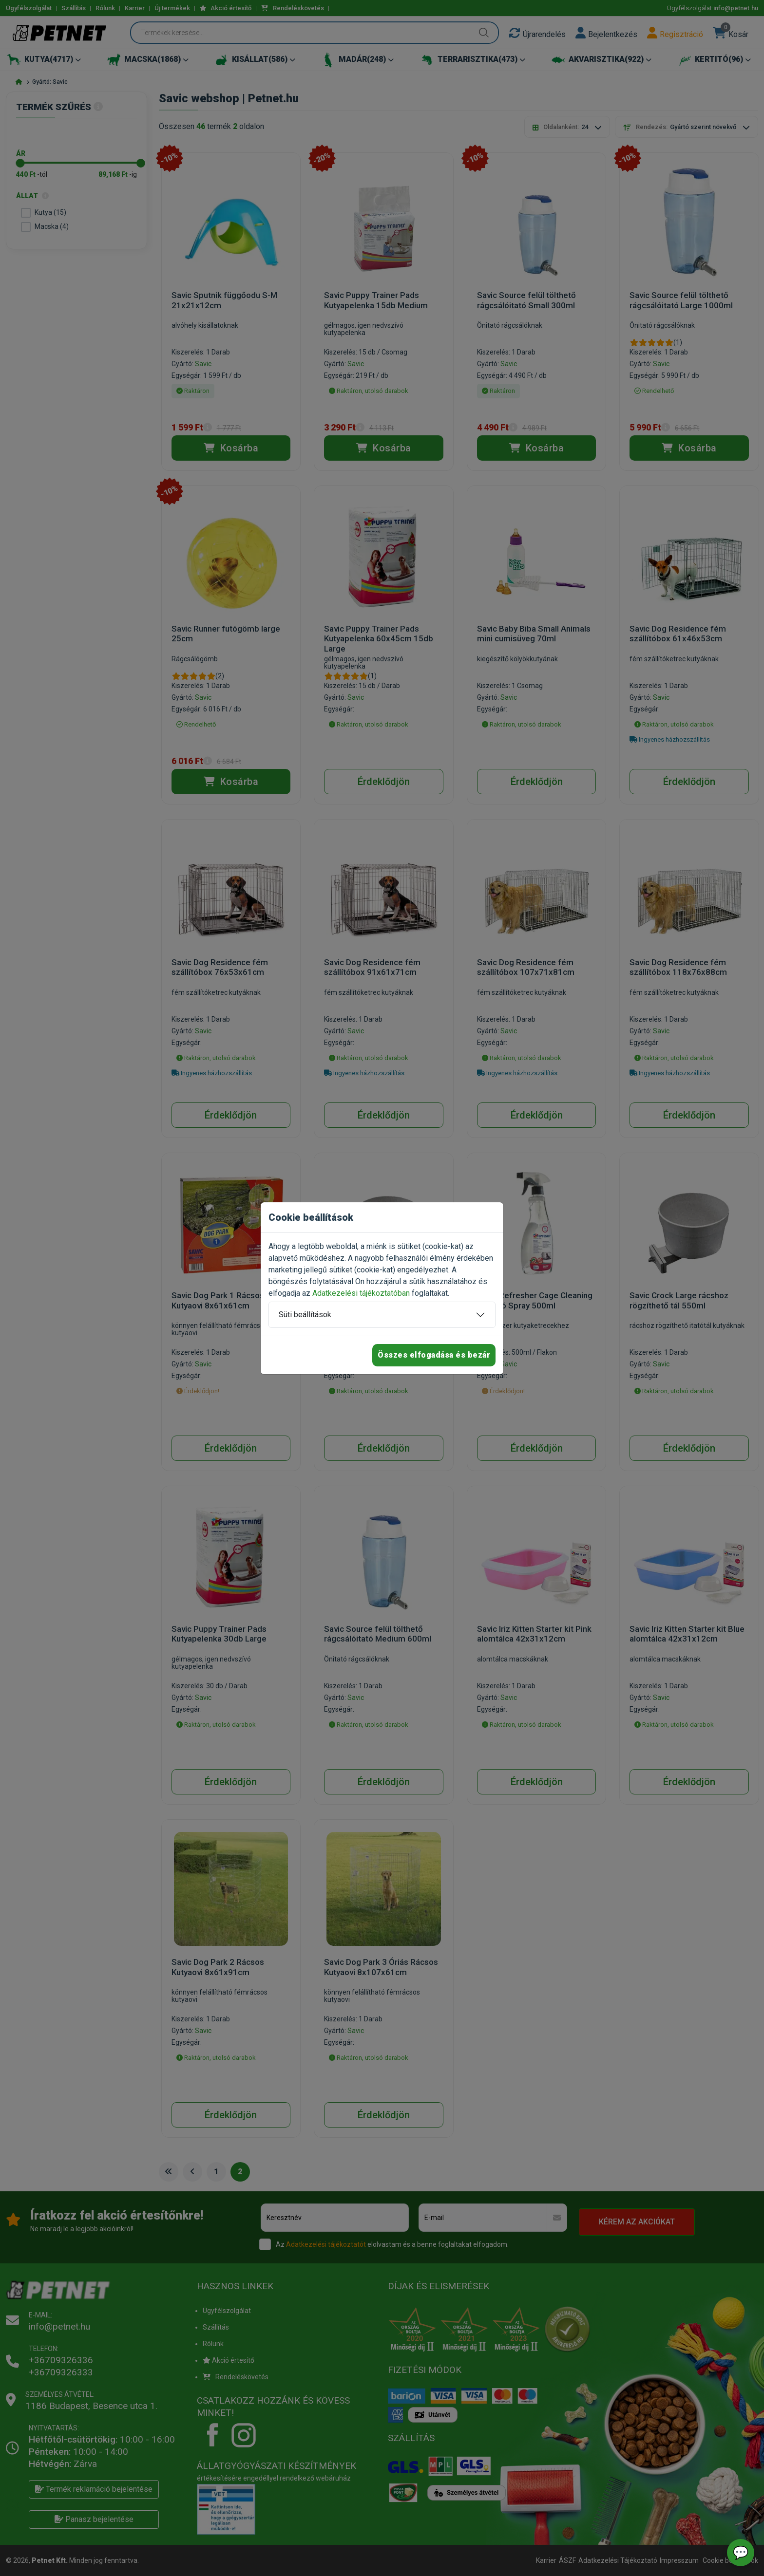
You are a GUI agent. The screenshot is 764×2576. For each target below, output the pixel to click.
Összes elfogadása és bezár (434, 1355)
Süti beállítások (305, 1314)
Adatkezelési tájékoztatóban (361, 1293)
